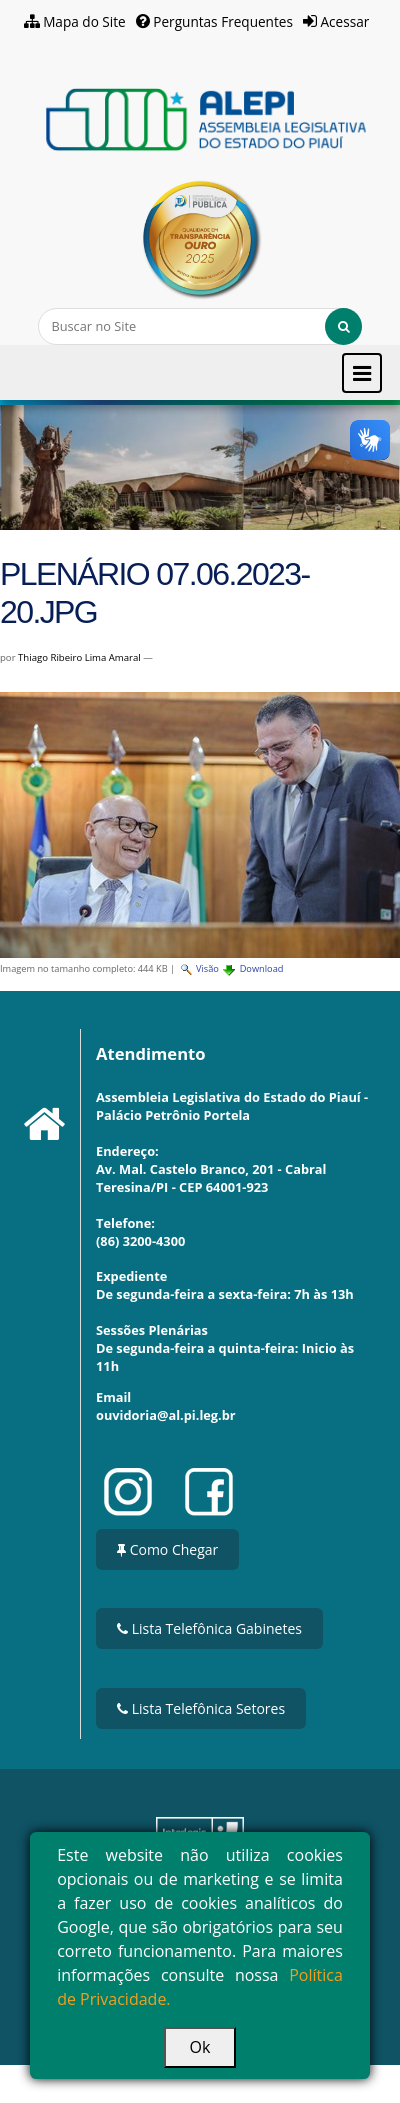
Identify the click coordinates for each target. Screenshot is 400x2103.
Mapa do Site (84, 21)
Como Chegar (167, 1549)
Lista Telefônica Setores (201, 1708)
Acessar (345, 21)
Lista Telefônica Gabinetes (209, 1628)
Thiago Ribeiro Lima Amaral (79, 657)
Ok (200, 2047)
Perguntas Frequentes (223, 21)
